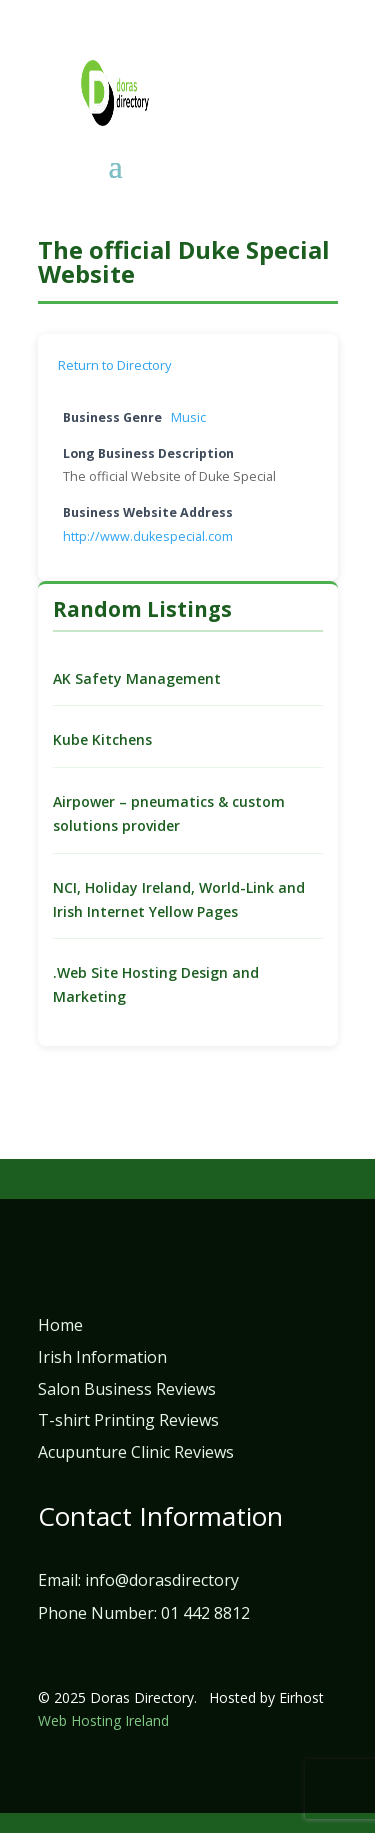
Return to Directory (115, 365)
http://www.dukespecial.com (148, 536)
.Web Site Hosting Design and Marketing (156, 984)
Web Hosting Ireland (103, 1720)
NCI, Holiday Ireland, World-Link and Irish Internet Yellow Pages (179, 899)
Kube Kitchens (102, 739)
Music (188, 417)
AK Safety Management (137, 678)
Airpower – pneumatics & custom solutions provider (169, 813)
